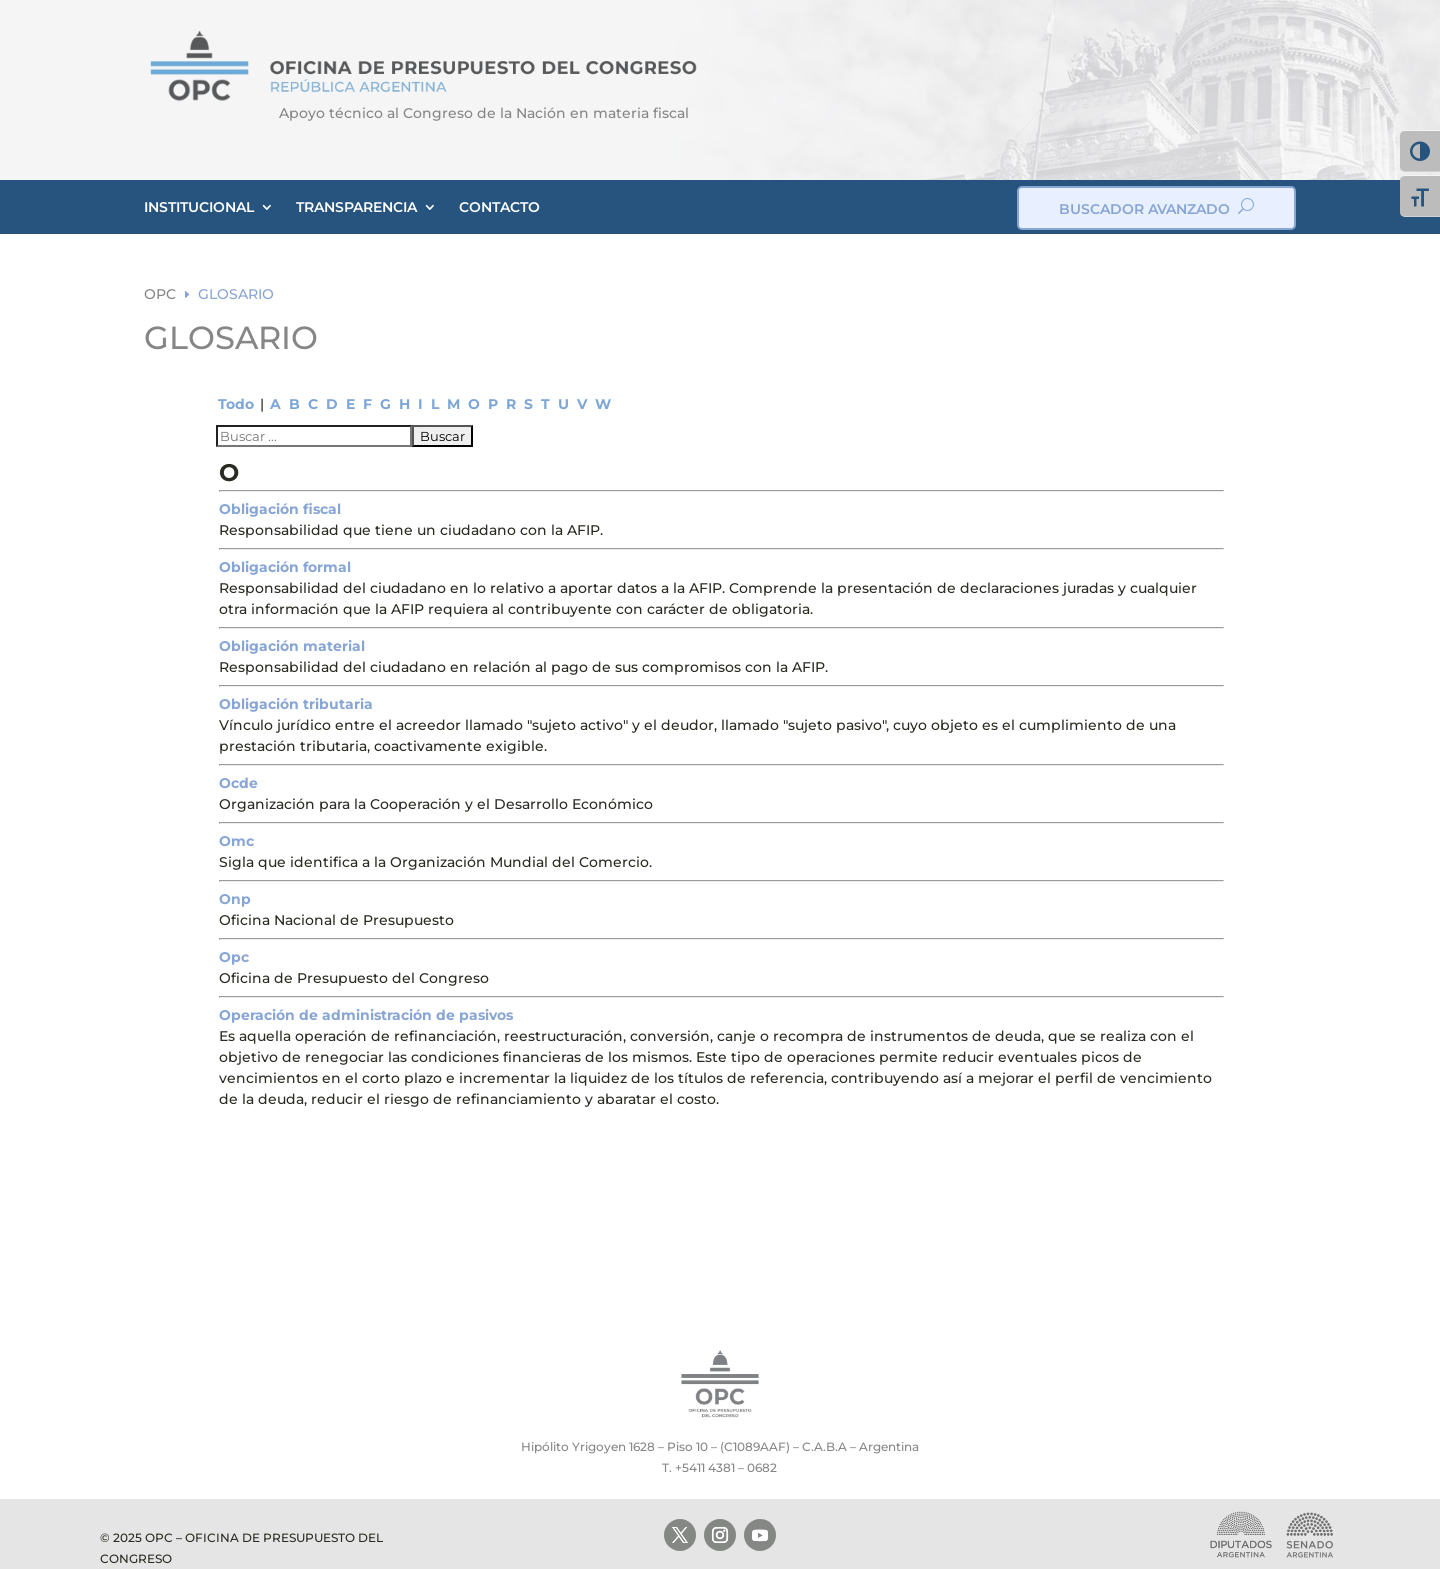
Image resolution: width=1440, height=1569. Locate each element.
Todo (236, 404)
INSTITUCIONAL (199, 207)
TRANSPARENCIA (356, 207)
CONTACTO (499, 207)
